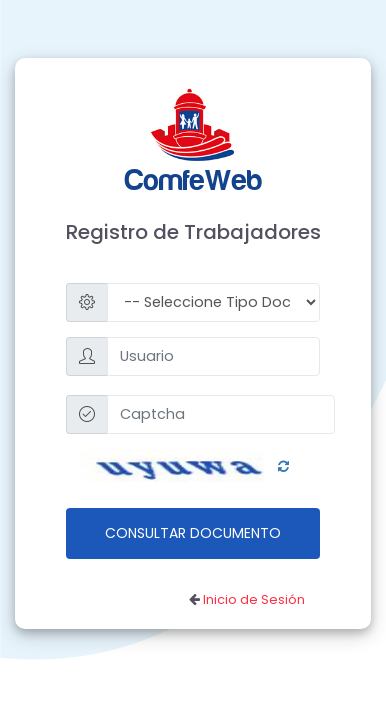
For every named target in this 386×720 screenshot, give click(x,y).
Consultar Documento (193, 533)
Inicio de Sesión (254, 599)
